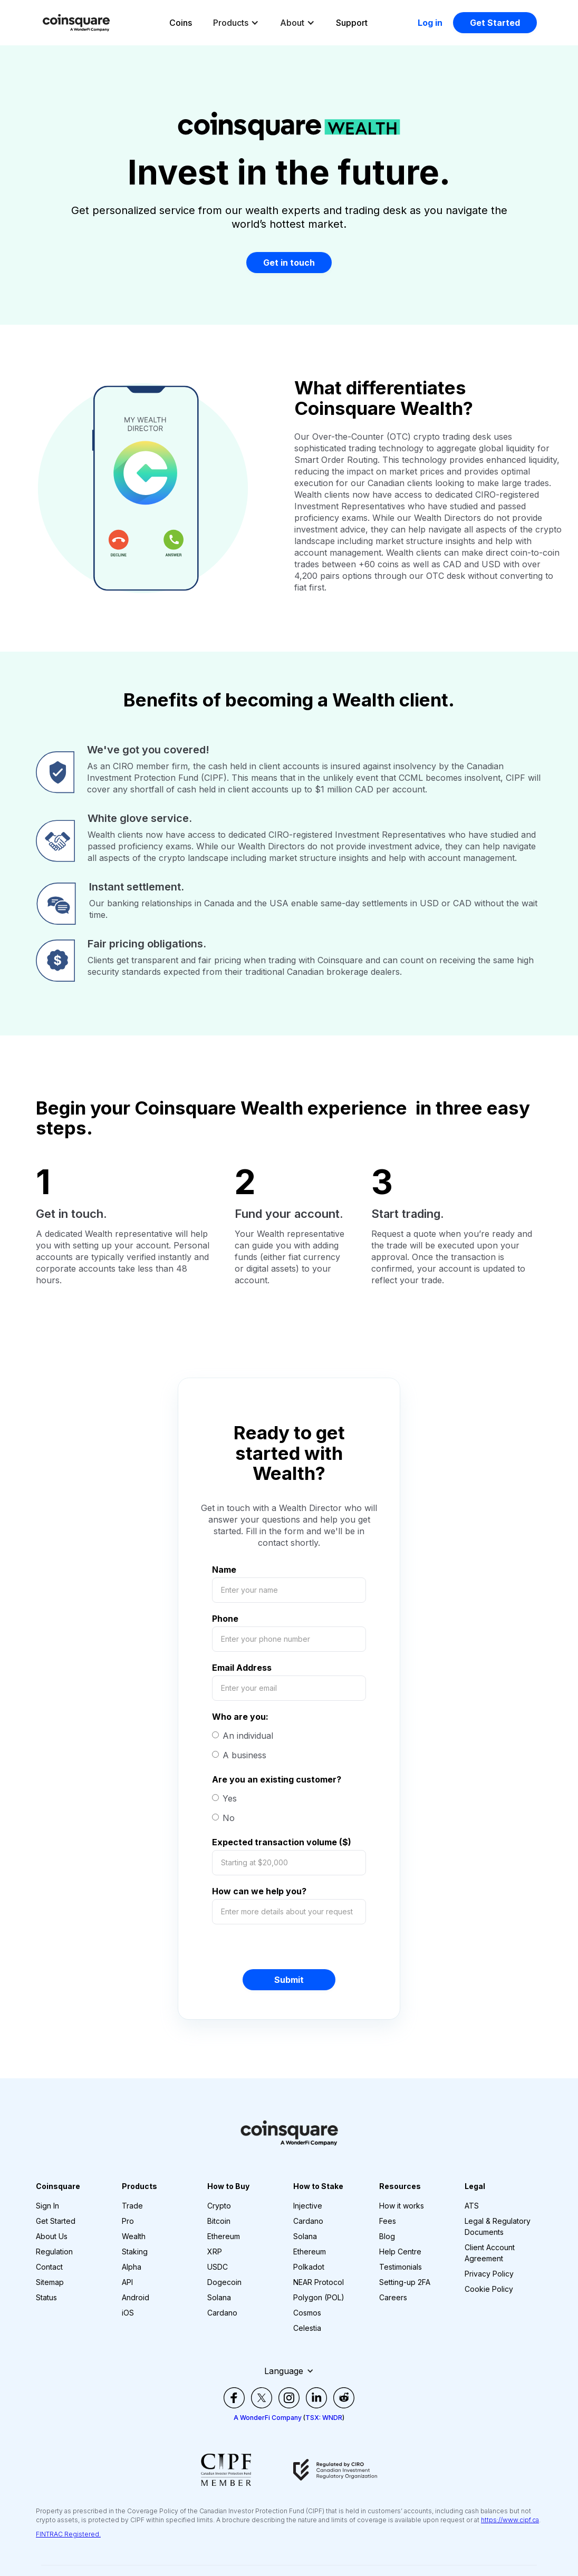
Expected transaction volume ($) (281, 1842)
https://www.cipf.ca (510, 2520)
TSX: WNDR (323, 2418)
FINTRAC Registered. (68, 2534)
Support (352, 22)
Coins (180, 22)
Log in (430, 22)
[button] (236, 22)
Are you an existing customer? (276, 1779)
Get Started (495, 22)
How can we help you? (259, 1891)
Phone (225, 1618)
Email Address (242, 1667)
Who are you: (240, 1716)
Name (224, 1569)
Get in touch (289, 262)
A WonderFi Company (268, 2418)
